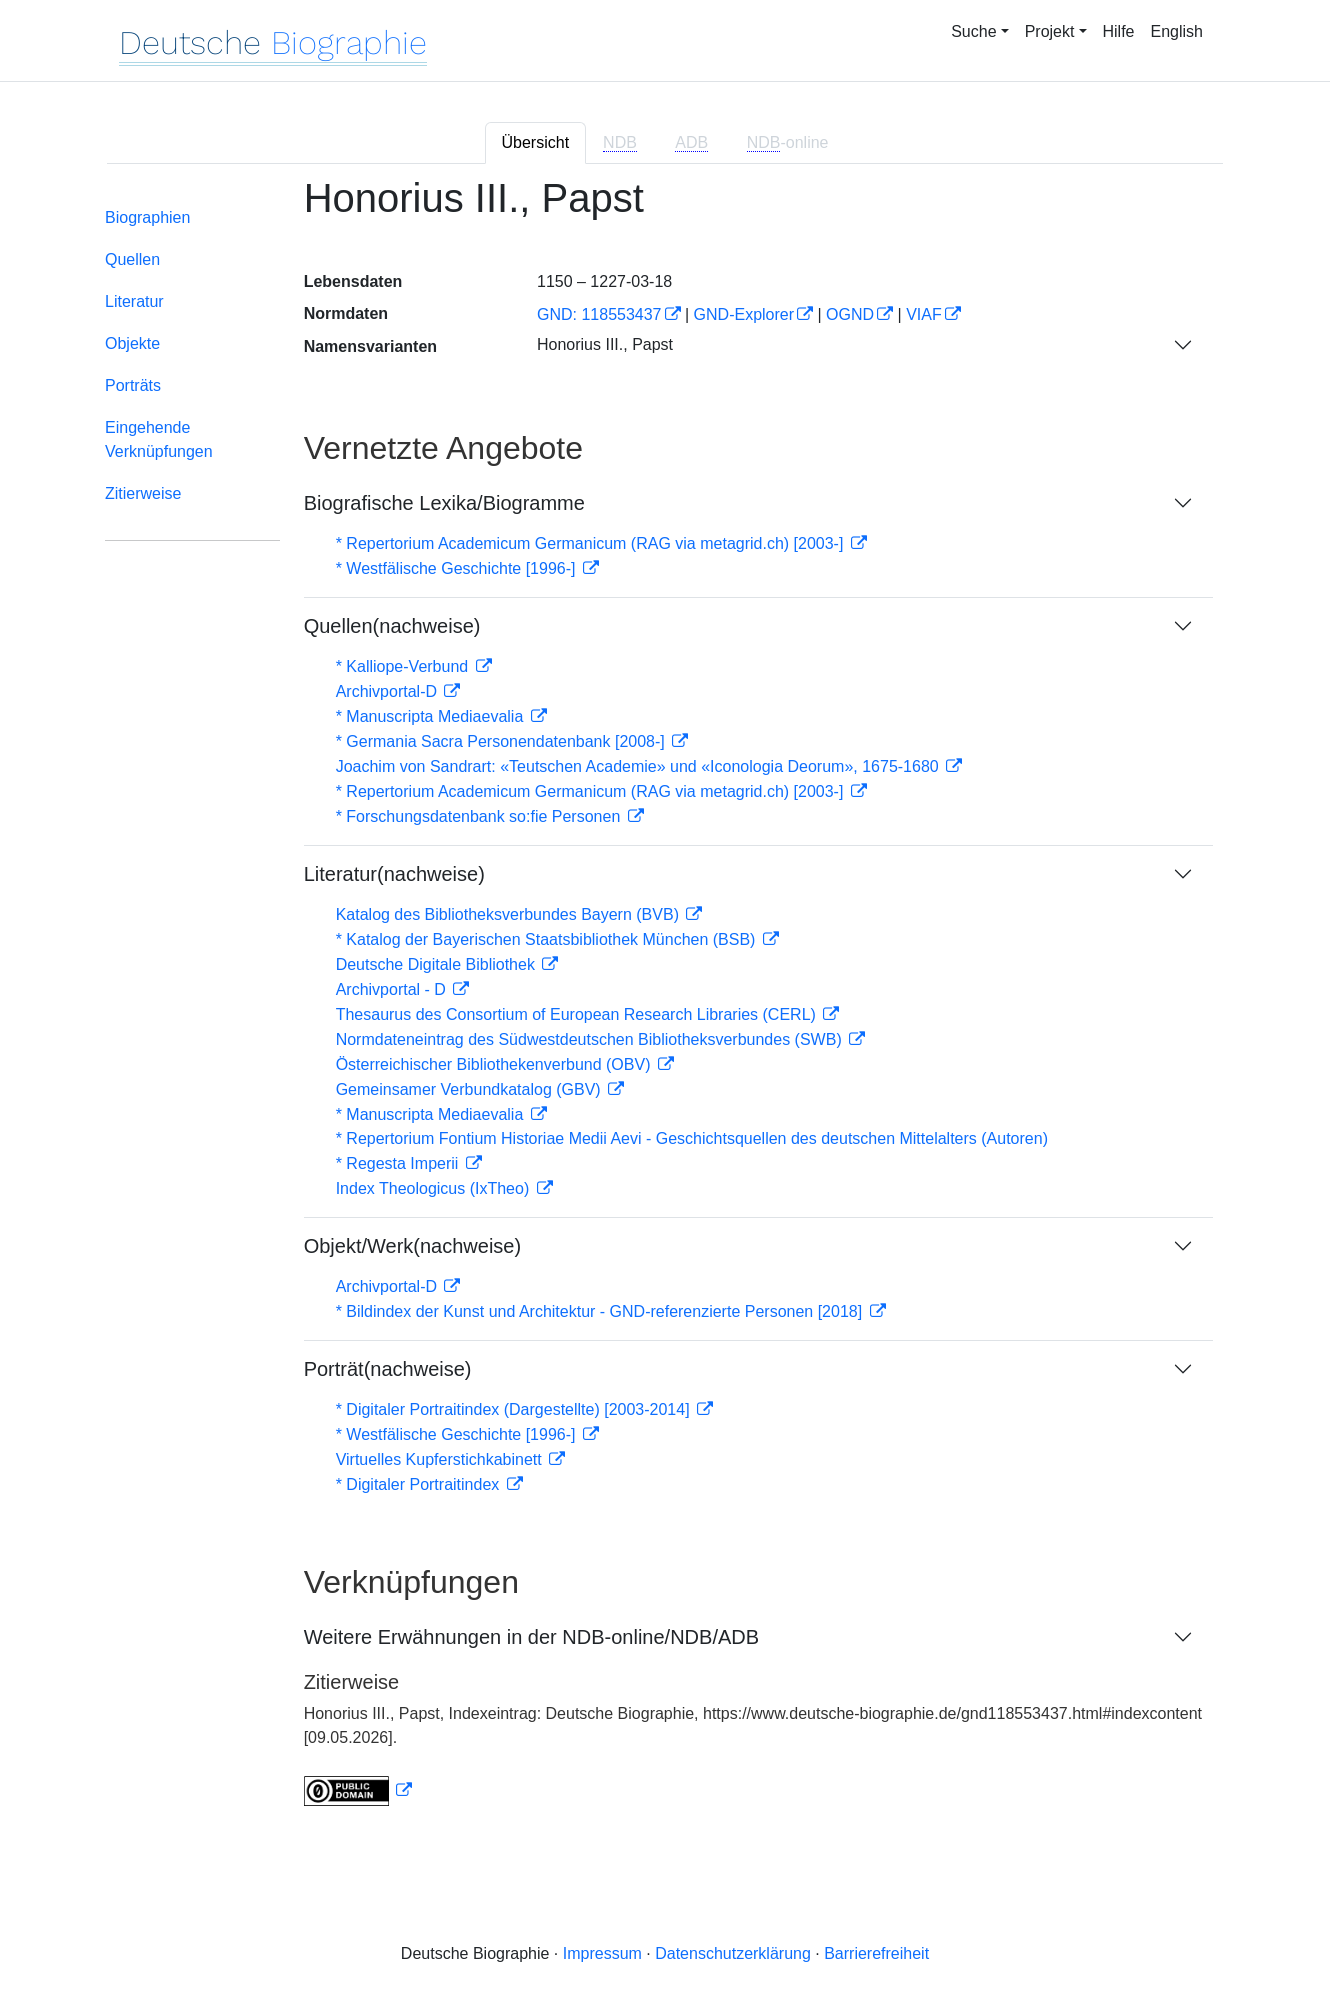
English (1177, 31)
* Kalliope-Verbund (404, 666)
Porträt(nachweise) (388, 1369)
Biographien (147, 217)
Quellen (132, 259)
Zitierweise (143, 493)
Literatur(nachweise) (394, 874)
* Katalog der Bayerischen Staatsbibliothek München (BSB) (548, 939)
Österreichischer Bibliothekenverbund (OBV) (495, 1064)
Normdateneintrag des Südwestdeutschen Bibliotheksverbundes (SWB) (591, 1039)
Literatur (134, 301)
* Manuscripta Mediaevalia (432, 716)
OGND (850, 314)
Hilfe (1119, 31)
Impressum (602, 1953)
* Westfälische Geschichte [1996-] (458, 568)
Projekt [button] (1050, 31)
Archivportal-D (389, 691)
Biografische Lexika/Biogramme (444, 503)
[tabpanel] (665, 1003)
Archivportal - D (393, 989)
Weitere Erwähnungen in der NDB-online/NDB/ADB (531, 1637)
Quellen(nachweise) (392, 626)
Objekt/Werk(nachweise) (412, 1246)
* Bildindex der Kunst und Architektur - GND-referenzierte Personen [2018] (601, 1311)
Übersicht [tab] (536, 142)
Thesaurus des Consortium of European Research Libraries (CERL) (578, 1014)
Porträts (133, 385)
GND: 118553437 (599, 314)
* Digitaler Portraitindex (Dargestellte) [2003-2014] (515, 1409)
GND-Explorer (744, 314)
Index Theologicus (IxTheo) (435, 1188)
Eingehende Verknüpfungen (159, 439)
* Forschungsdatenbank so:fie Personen (480, 816)
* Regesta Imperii (399, 1163)
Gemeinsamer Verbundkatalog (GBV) (470, 1089)
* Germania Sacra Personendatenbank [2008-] (503, 741)
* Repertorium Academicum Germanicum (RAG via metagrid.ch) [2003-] (592, 543)
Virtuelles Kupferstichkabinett (441, 1459)
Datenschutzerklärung (733, 1953)
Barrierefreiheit (876, 1953)
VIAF (924, 314)
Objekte (132, 343)
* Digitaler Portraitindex (420, 1484)
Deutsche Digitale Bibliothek (438, 964)
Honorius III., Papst (605, 344)
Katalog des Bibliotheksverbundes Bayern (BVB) (510, 914)
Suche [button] (973, 31)
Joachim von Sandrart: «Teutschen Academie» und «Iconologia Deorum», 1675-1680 (640, 766)
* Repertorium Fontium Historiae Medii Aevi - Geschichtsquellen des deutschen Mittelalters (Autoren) (692, 1138)
